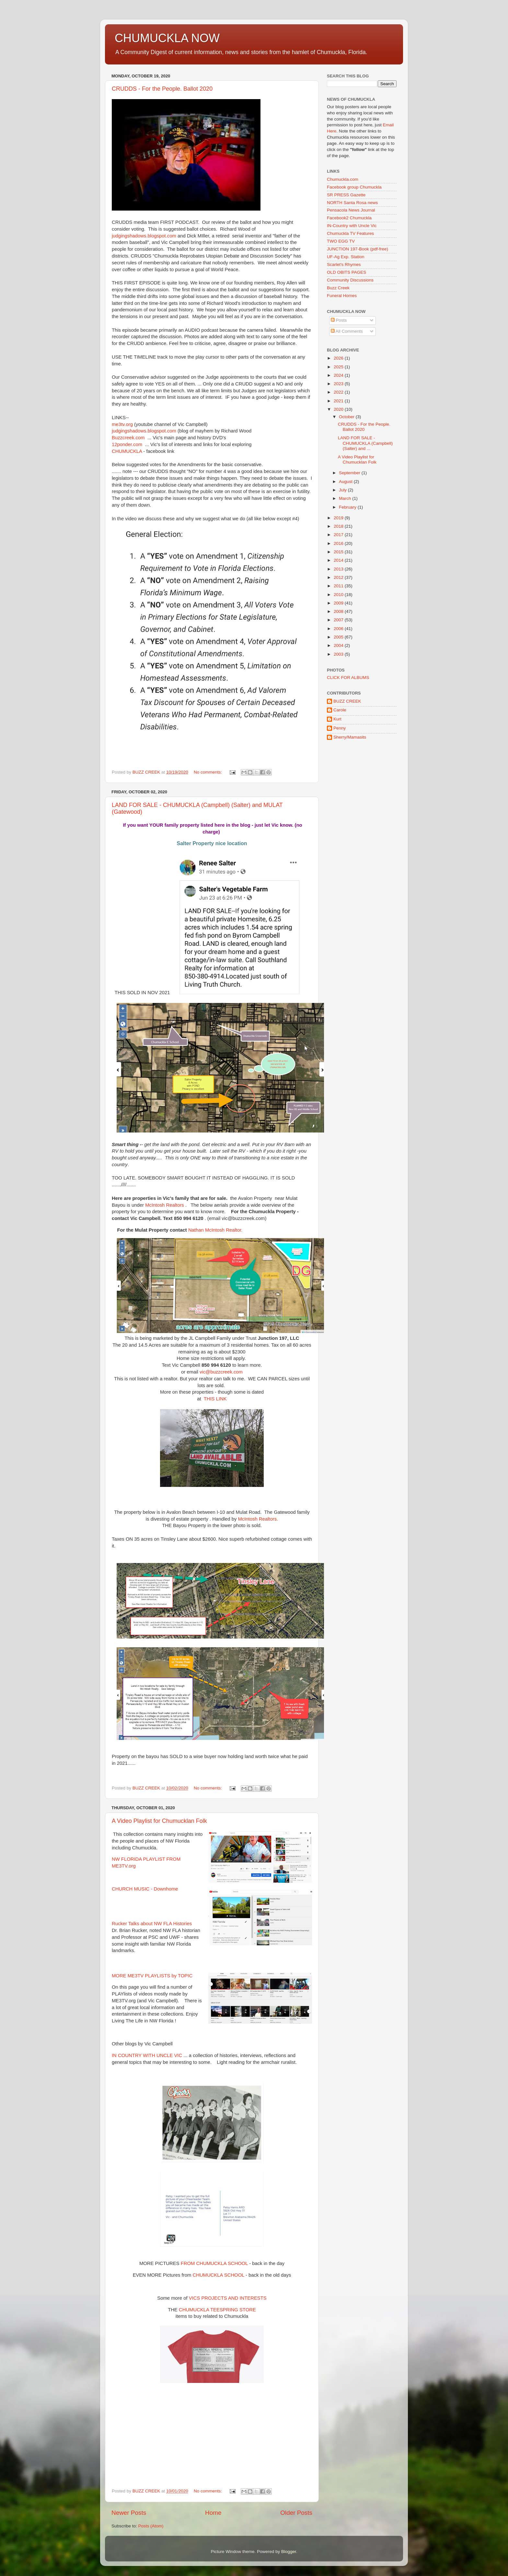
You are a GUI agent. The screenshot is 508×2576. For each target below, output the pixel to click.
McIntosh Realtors (164, 1205)
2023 (339, 383)
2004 (339, 645)
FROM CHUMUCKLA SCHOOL (213, 2263)
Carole (339, 709)
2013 (339, 569)
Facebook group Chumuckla (354, 187)
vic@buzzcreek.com (221, 1371)
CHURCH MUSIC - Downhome (145, 1889)
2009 (339, 603)
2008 (339, 611)
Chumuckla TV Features (350, 233)
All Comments (347, 331)
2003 (339, 654)
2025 (339, 366)
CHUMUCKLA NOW (167, 38)
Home (213, 2512)
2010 (339, 594)
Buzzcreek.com (128, 437)
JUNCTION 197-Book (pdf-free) (357, 249)
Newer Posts (128, 2512)
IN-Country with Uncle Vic (352, 225)
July (343, 490)
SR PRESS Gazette (346, 194)
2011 (339, 585)
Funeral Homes (342, 295)
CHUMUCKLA (127, 451)
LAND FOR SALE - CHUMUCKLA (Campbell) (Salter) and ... (365, 443)
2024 (339, 375)
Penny (339, 728)
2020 (339, 409)
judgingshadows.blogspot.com (144, 235)
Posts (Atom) (151, 2526)
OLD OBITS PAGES (346, 272)
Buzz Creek (338, 287)
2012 (339, 577)
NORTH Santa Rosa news (352, 202)
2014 (339, 560)
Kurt (337, 719)
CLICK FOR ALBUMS (348, 677)
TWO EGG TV (341, 241)
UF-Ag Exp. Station (345, 256)
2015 (339, 551)
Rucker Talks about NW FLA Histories (152, 1923)
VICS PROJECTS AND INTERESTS (228, 2298)
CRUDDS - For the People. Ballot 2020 (162, 89)
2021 (339, 400)
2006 (339, 628)
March (345, 498)
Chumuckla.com (342, 179)
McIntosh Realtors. (258, 1519)
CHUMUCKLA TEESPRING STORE (217, 2309)
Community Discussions (350, 280)
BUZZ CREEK (347, 701)
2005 (339, 637)
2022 (339, 392)
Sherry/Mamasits (349, 737)
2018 (339, 526)
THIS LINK (215, 1398)
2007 (339, 619)
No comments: (208, 772)
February (348, 507)
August (346, 481)
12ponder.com (127, 444)
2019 (339, 517)
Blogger (288, 2551)
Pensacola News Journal (351, 210)
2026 (339, 358)
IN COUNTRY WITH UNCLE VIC (147, 2055)
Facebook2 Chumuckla (349, 217)
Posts (339, 320)
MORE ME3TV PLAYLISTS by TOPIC (152, 1975)
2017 (339, 534)
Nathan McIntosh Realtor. (215, 1230)
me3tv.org (122, 424)
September (350, 472)
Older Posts (296, 2512)
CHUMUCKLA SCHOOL (218, 2275)
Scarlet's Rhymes (344, 264)
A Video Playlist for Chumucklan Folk (159, 1821)
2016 (339, 543)
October (347, 416)
